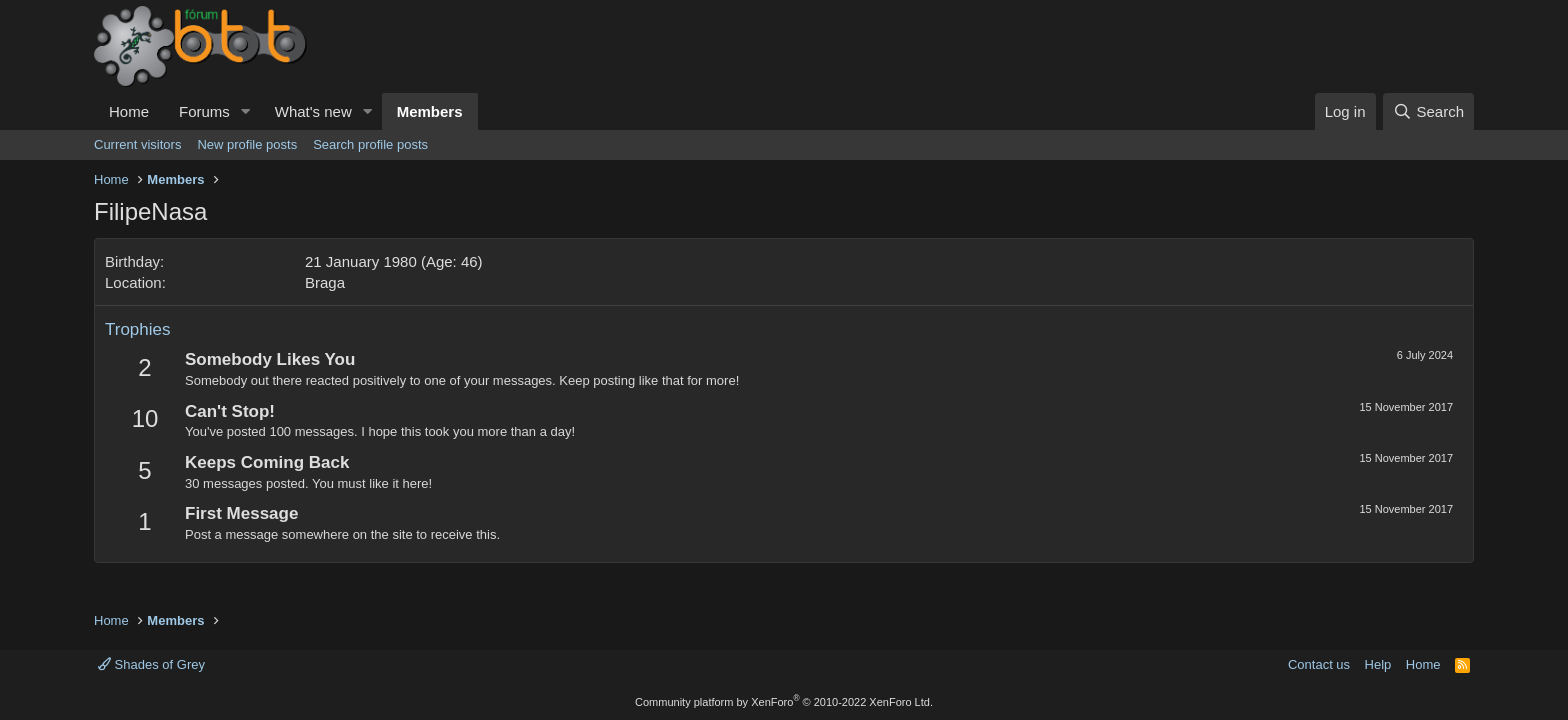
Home (129, 111)
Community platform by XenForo (784, 702)
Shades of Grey (151, 664)
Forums (204, 111)
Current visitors (137, 144)
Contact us (1319, 664)
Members (430, 111)
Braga (325, 282)
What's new (313, 111)
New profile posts (247, 144)
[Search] (1428, 111)
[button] (246, 111)
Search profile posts (370, 144)
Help (1378, 664)
